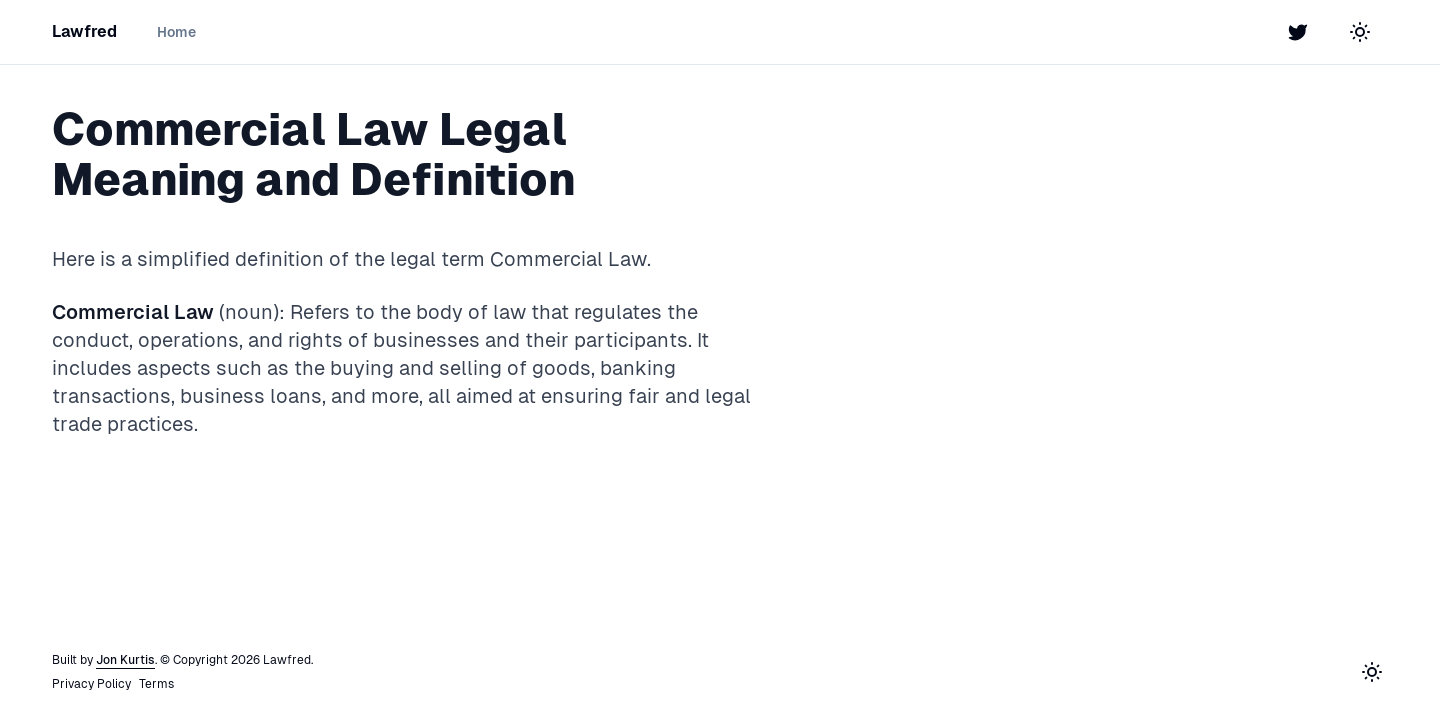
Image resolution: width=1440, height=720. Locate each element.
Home (176, 32)
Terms (156, 684)
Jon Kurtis (125, 660)
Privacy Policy (91, 684)
